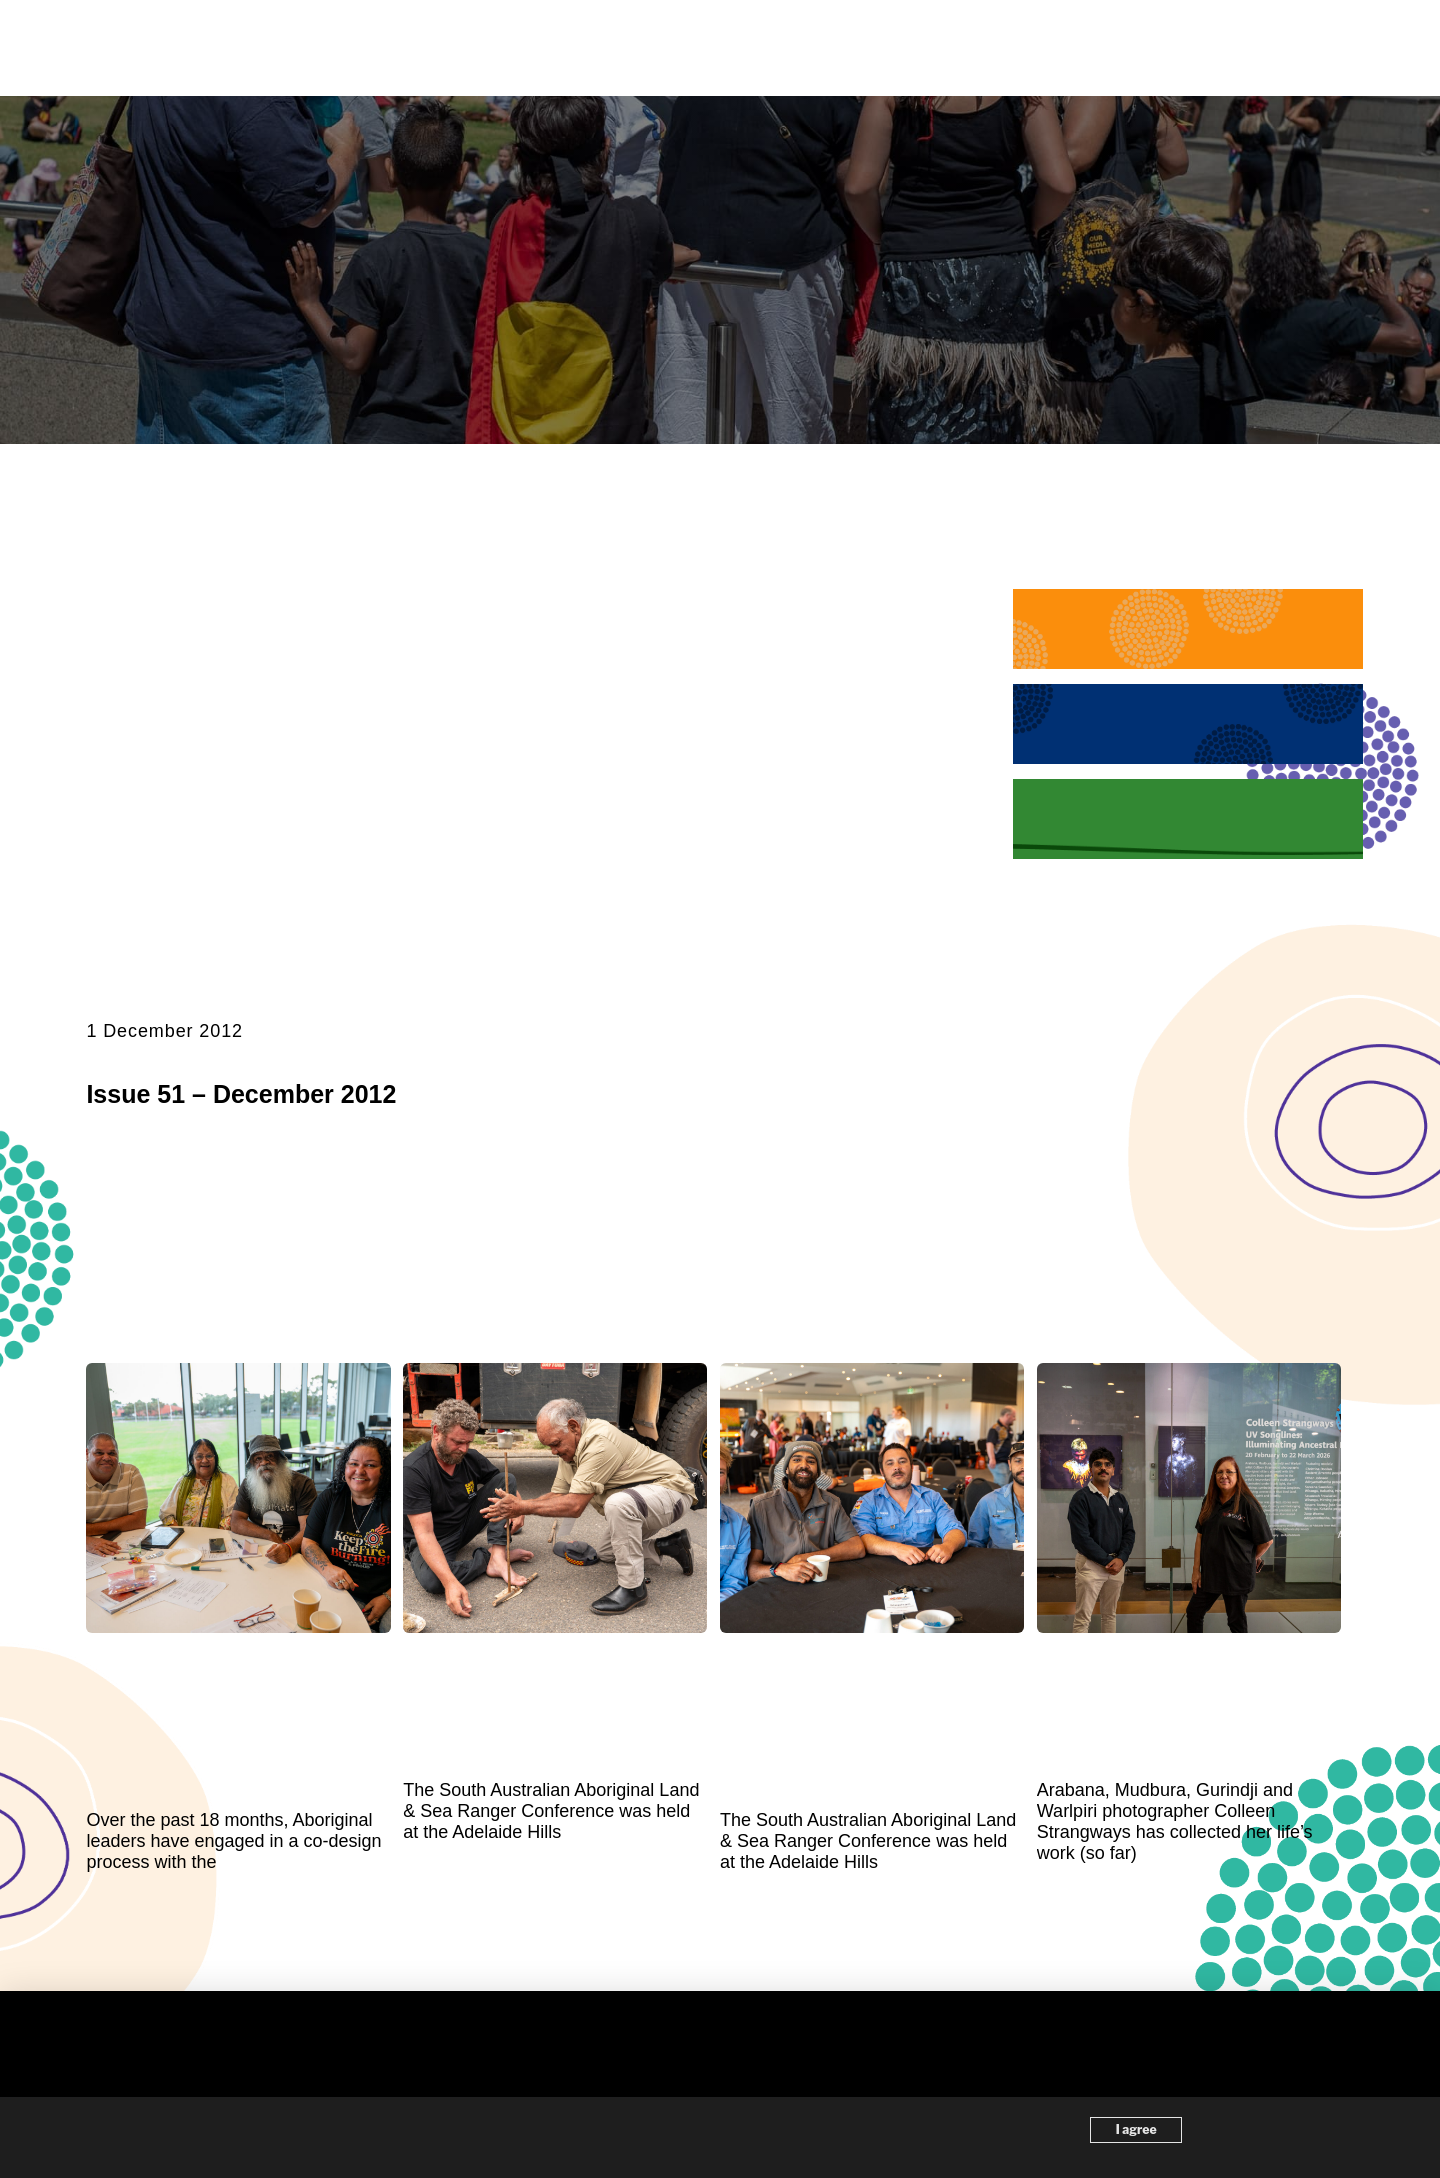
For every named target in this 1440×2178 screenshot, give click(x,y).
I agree (1136, 2129)
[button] (1332, 48)
